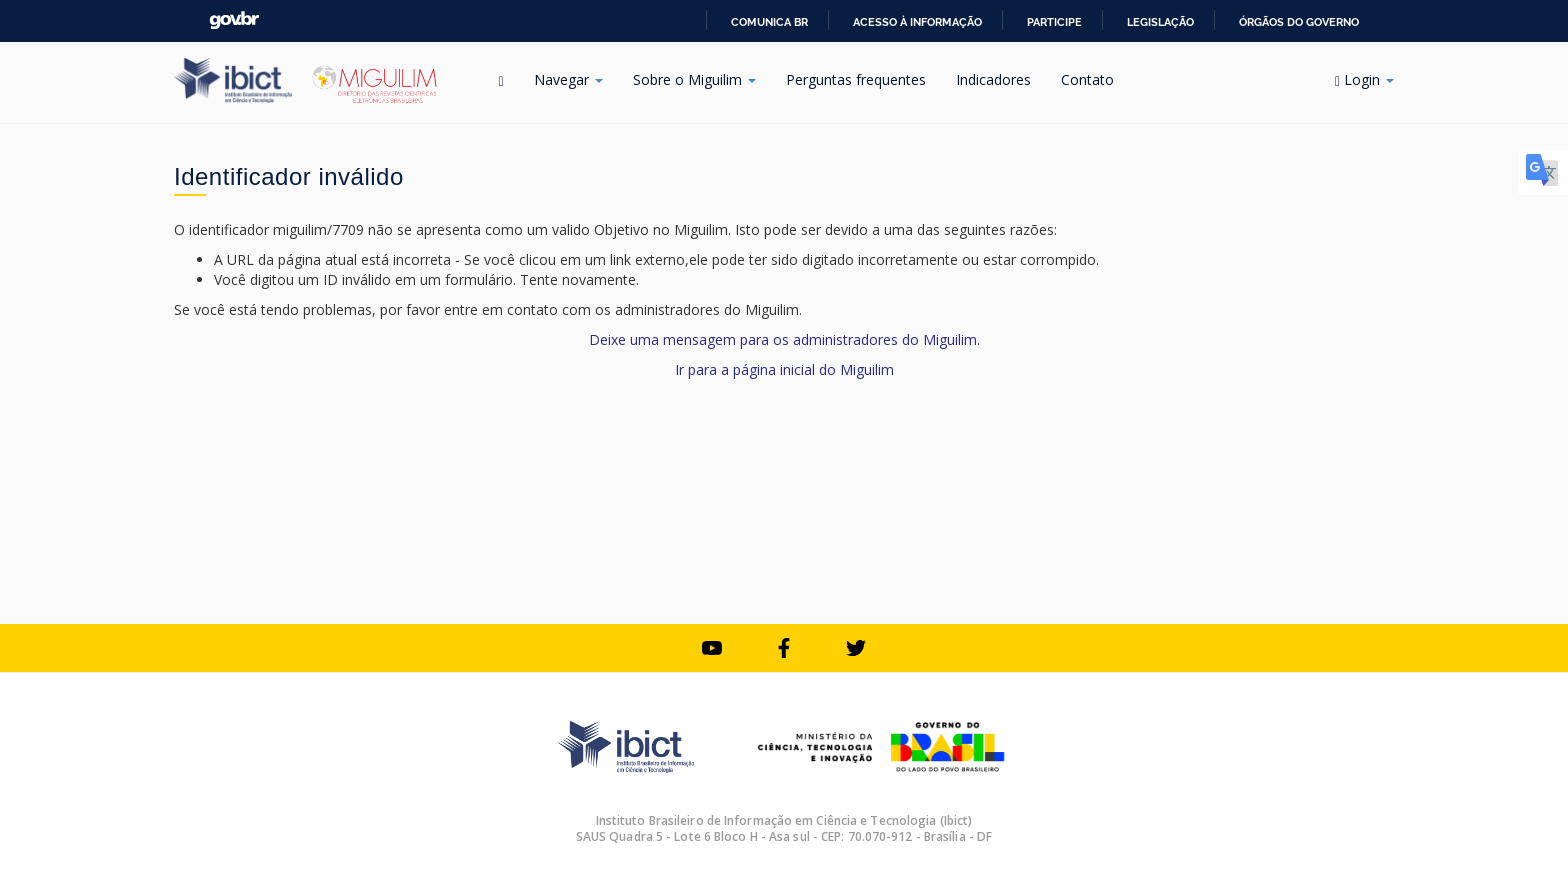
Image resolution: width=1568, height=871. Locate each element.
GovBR (234, 20)
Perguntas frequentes (856, 79)
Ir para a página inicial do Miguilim (784, 369)
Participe (1054, 22)
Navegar (568, 79)
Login (1364, 79)
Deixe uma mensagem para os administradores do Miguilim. (784, 339)
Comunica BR (769, 22)
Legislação (1160, 22)
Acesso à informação (917, 22)
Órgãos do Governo (1299, 22)
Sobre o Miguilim (694, 79)
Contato (1087, 79)
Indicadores (993, 79)
